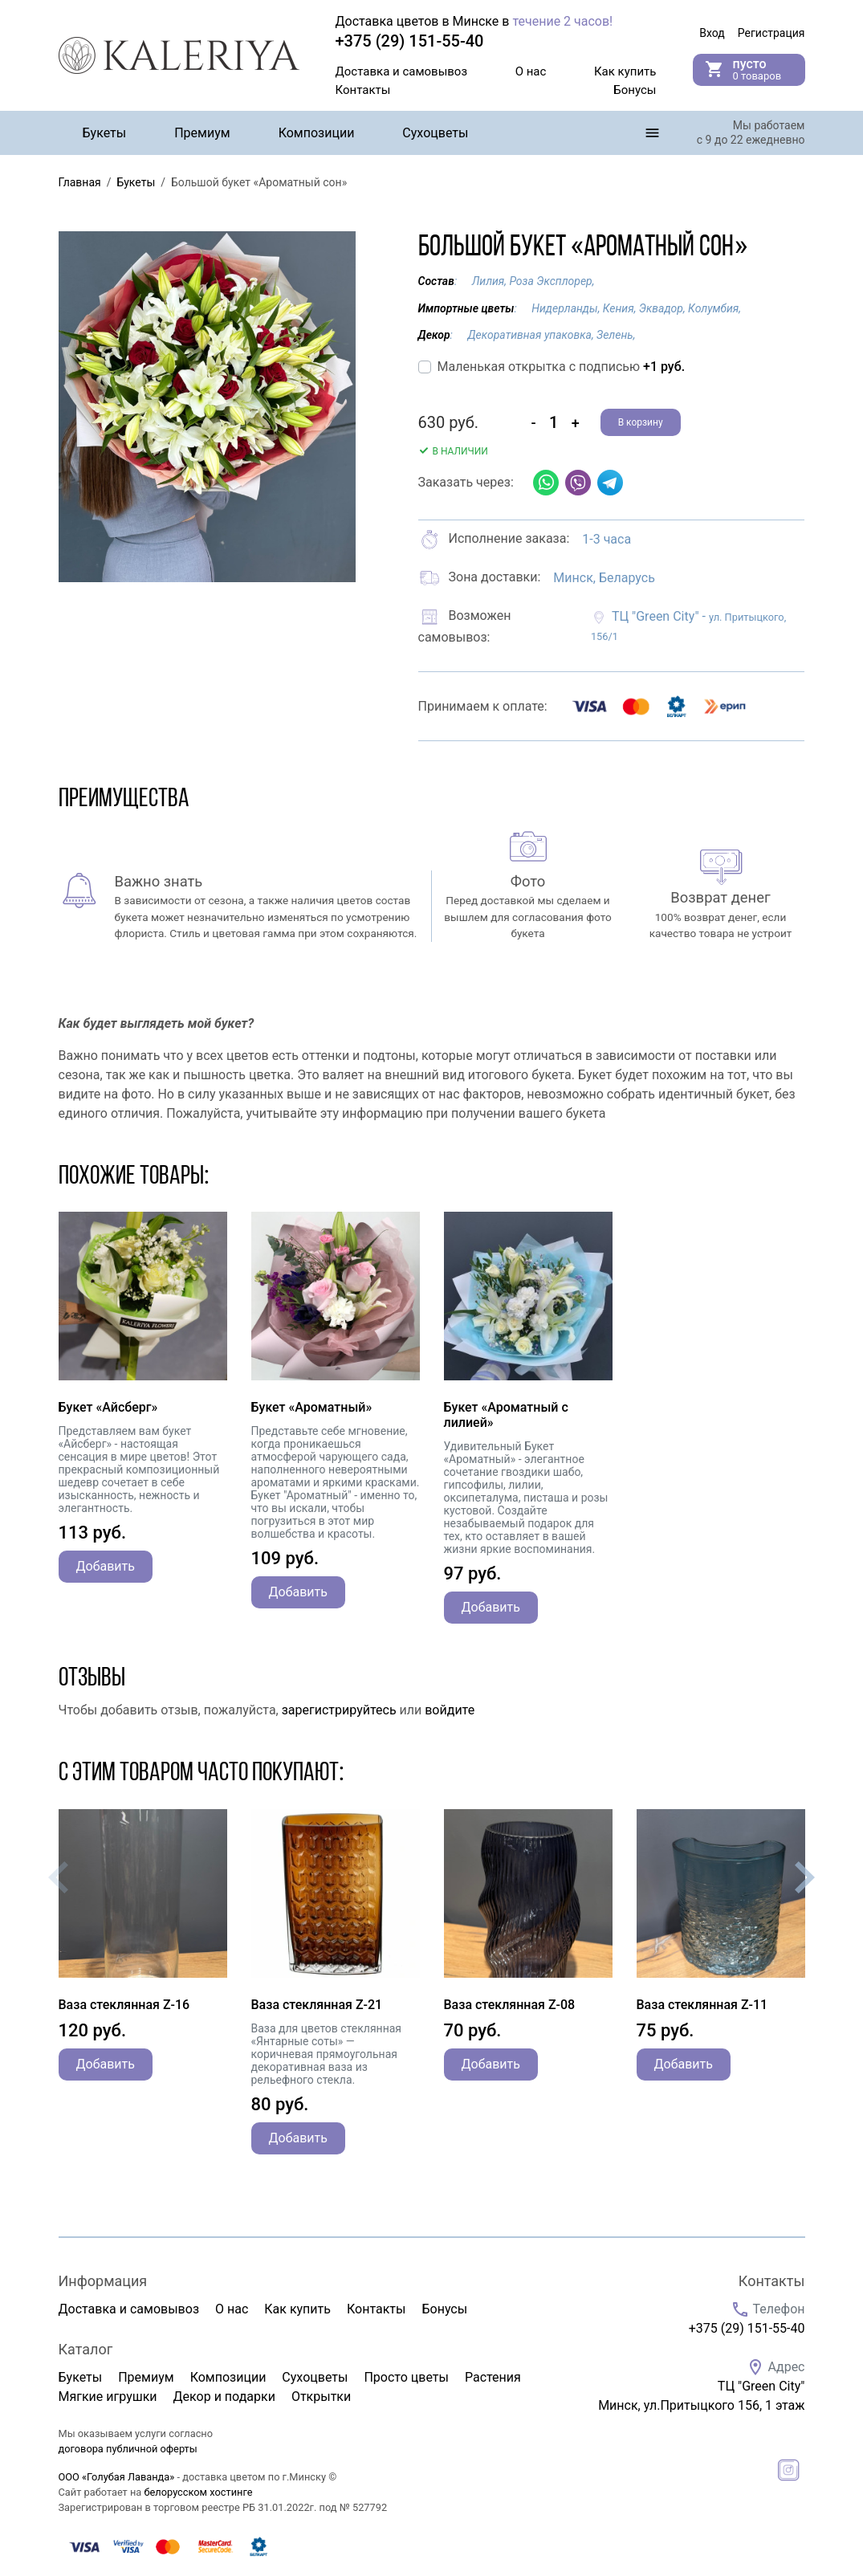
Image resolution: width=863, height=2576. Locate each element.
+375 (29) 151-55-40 (747, 2328)
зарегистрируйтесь (339, 1710)
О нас (531, 71)
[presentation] (59, 1877)
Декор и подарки (224, 2396)
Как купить (625, 71)
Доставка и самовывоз (402, 71)
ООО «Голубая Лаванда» (117, 2477)
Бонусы (634, 90)
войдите (449, 1710)
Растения (493, 2377)
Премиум (202, 133)
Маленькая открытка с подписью (562, 366)
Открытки (321, 2396)
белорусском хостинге (198, 2492)
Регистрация (771, 32)
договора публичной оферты (128, 2449)
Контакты (363, 90)
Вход (711, 32)
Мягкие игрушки (108, 2396)
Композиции (317, 133)
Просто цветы (406, 2377)
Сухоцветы (435, 133)
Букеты (105, 133)
